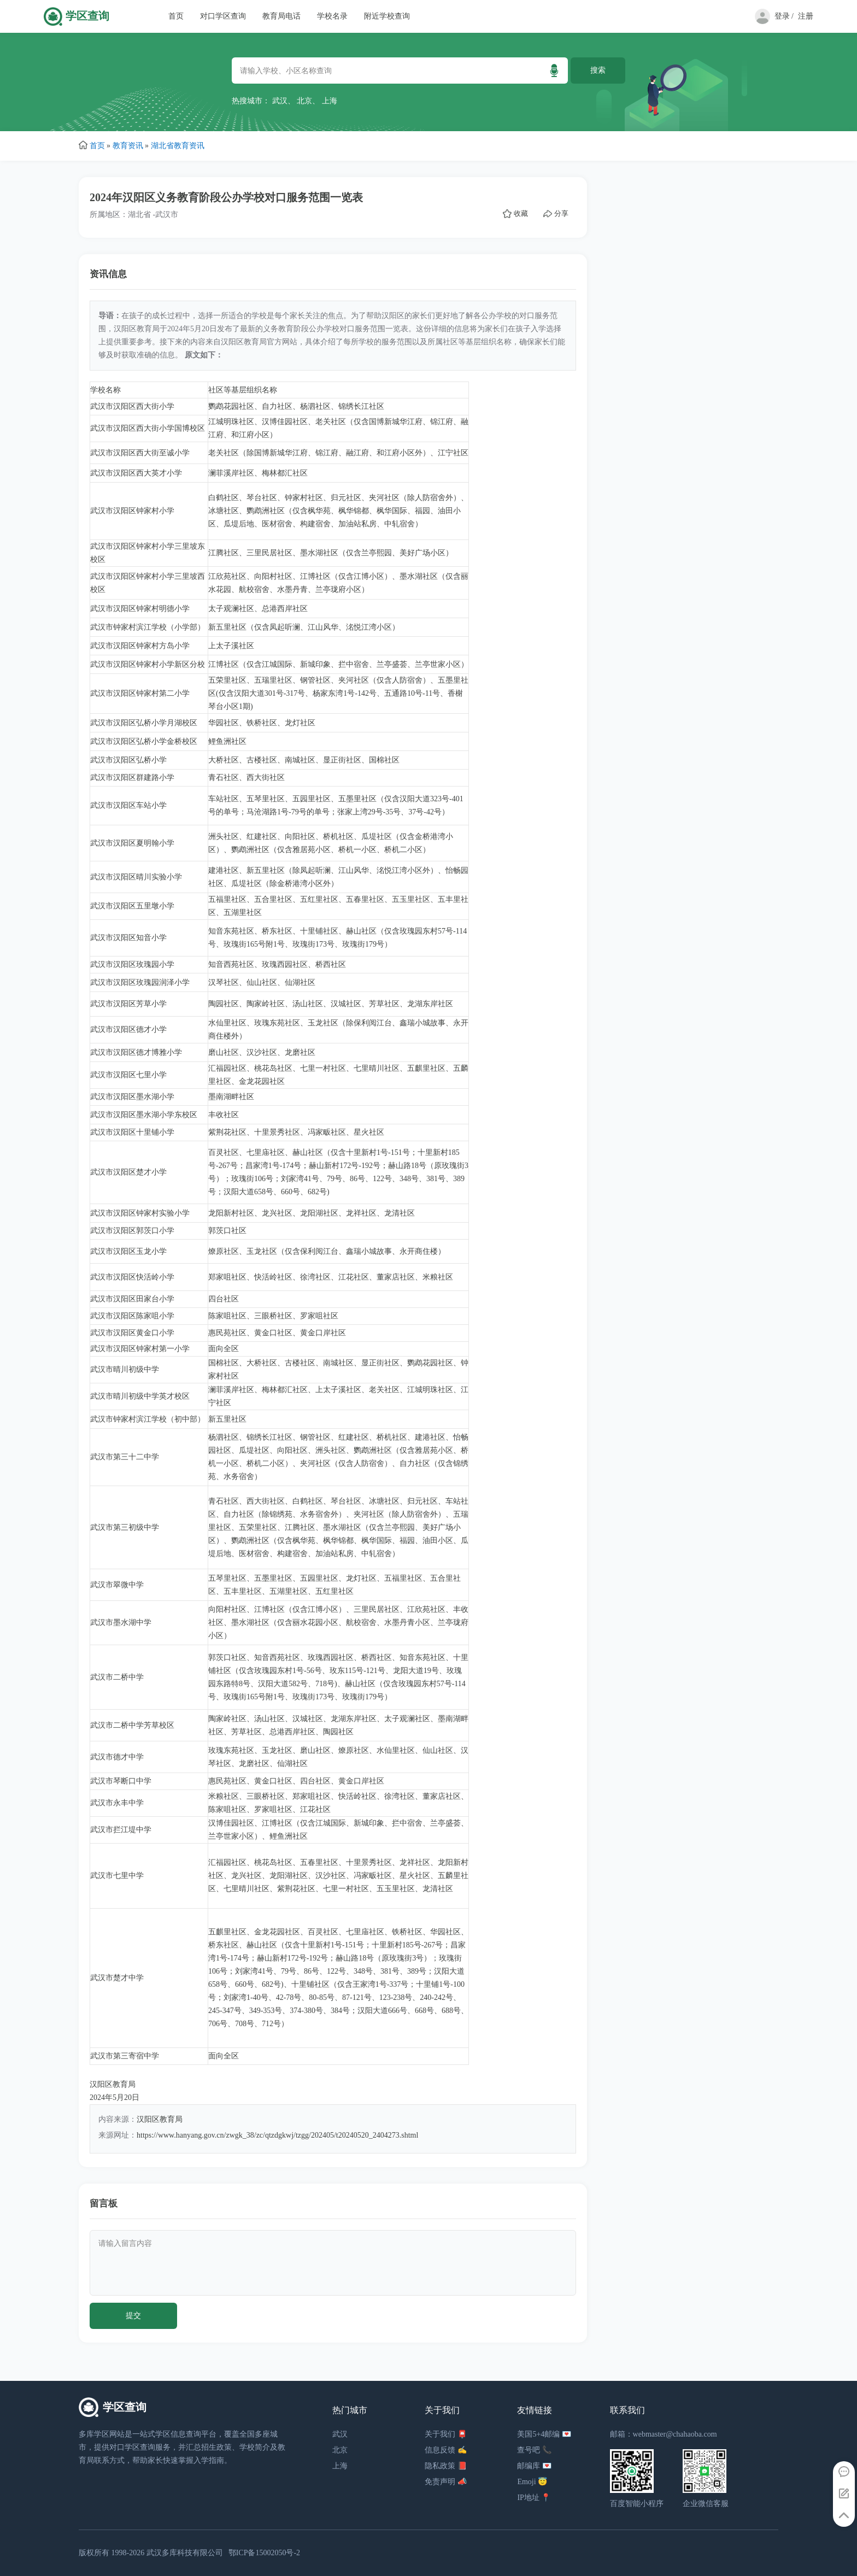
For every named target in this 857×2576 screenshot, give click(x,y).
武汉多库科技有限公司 (184, 2553)
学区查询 (87, 16)
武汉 (279, 101)
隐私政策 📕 (446, 2466)
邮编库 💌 (534, 2466)
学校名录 (332, 16)
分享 (555, 213)
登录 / (784, 16)
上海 (329, 101)
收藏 (515, 213)
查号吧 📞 (534, 2450)
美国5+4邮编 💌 (544, 2434)
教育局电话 (281, 16)
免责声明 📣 (446, 2482)
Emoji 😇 (532, 2482)
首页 (176, 16)
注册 (805, 16)
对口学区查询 (223, 16)
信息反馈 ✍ (446, 2450)
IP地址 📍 (533, 2497)
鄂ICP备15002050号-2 (264, 2553)
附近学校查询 (387, 16)
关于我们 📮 (446, 2434)
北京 (304, 101)
